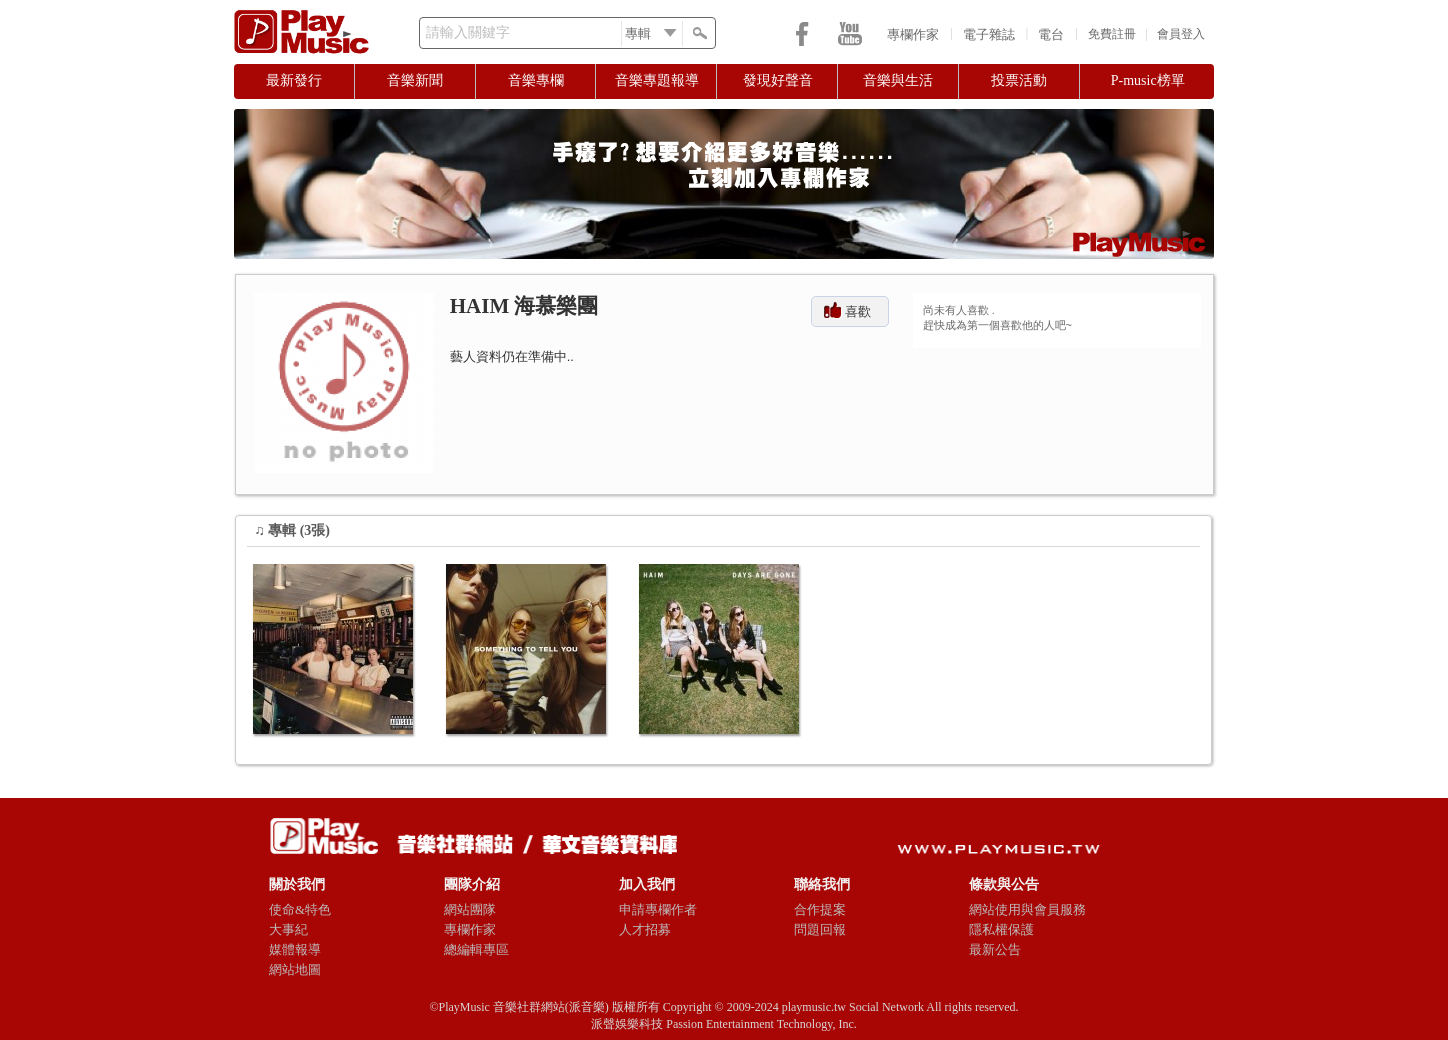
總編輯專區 (476, 949)
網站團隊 (470, 909)
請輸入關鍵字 (468, 32)
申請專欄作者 (658, 909)
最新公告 (995, 949)
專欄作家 (913, 34)
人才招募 (645, 929)
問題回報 (820, 929)
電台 (1051, 34)
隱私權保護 (1001, 929)
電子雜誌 (989, 34)
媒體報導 (295, 949)
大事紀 (288, 929)
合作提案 (820, 909)
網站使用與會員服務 (1027, 909)
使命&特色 (300, 909)
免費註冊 (1112, 34)
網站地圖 (295, 969)
